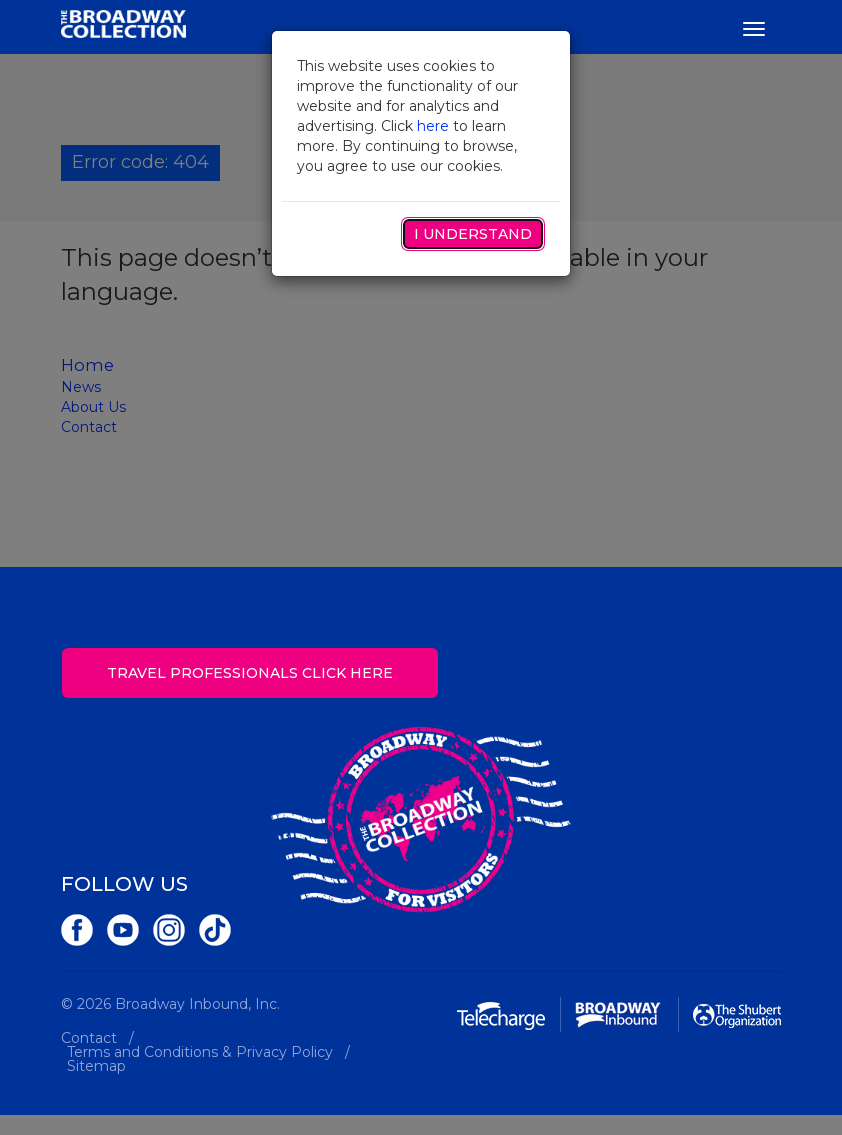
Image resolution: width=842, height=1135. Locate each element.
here (433, 126)
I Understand (473, 234)
